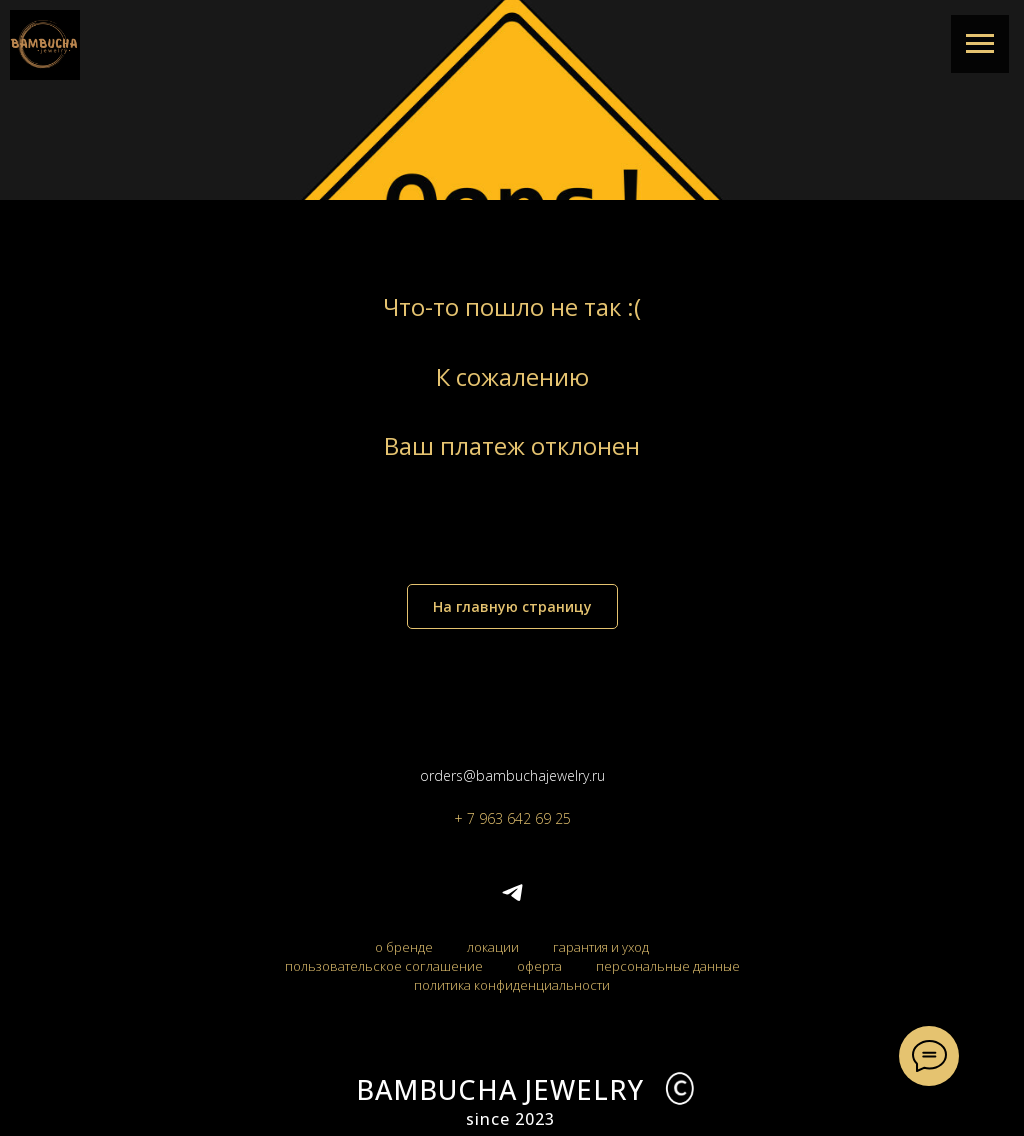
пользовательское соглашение (384, 966)
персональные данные (668, 966)
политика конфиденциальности (512, 985)
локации (493, 947)
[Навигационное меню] (980, 44)
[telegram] (512, 899)
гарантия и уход (601, 947)
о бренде (404, 947)
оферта (539, 966)
